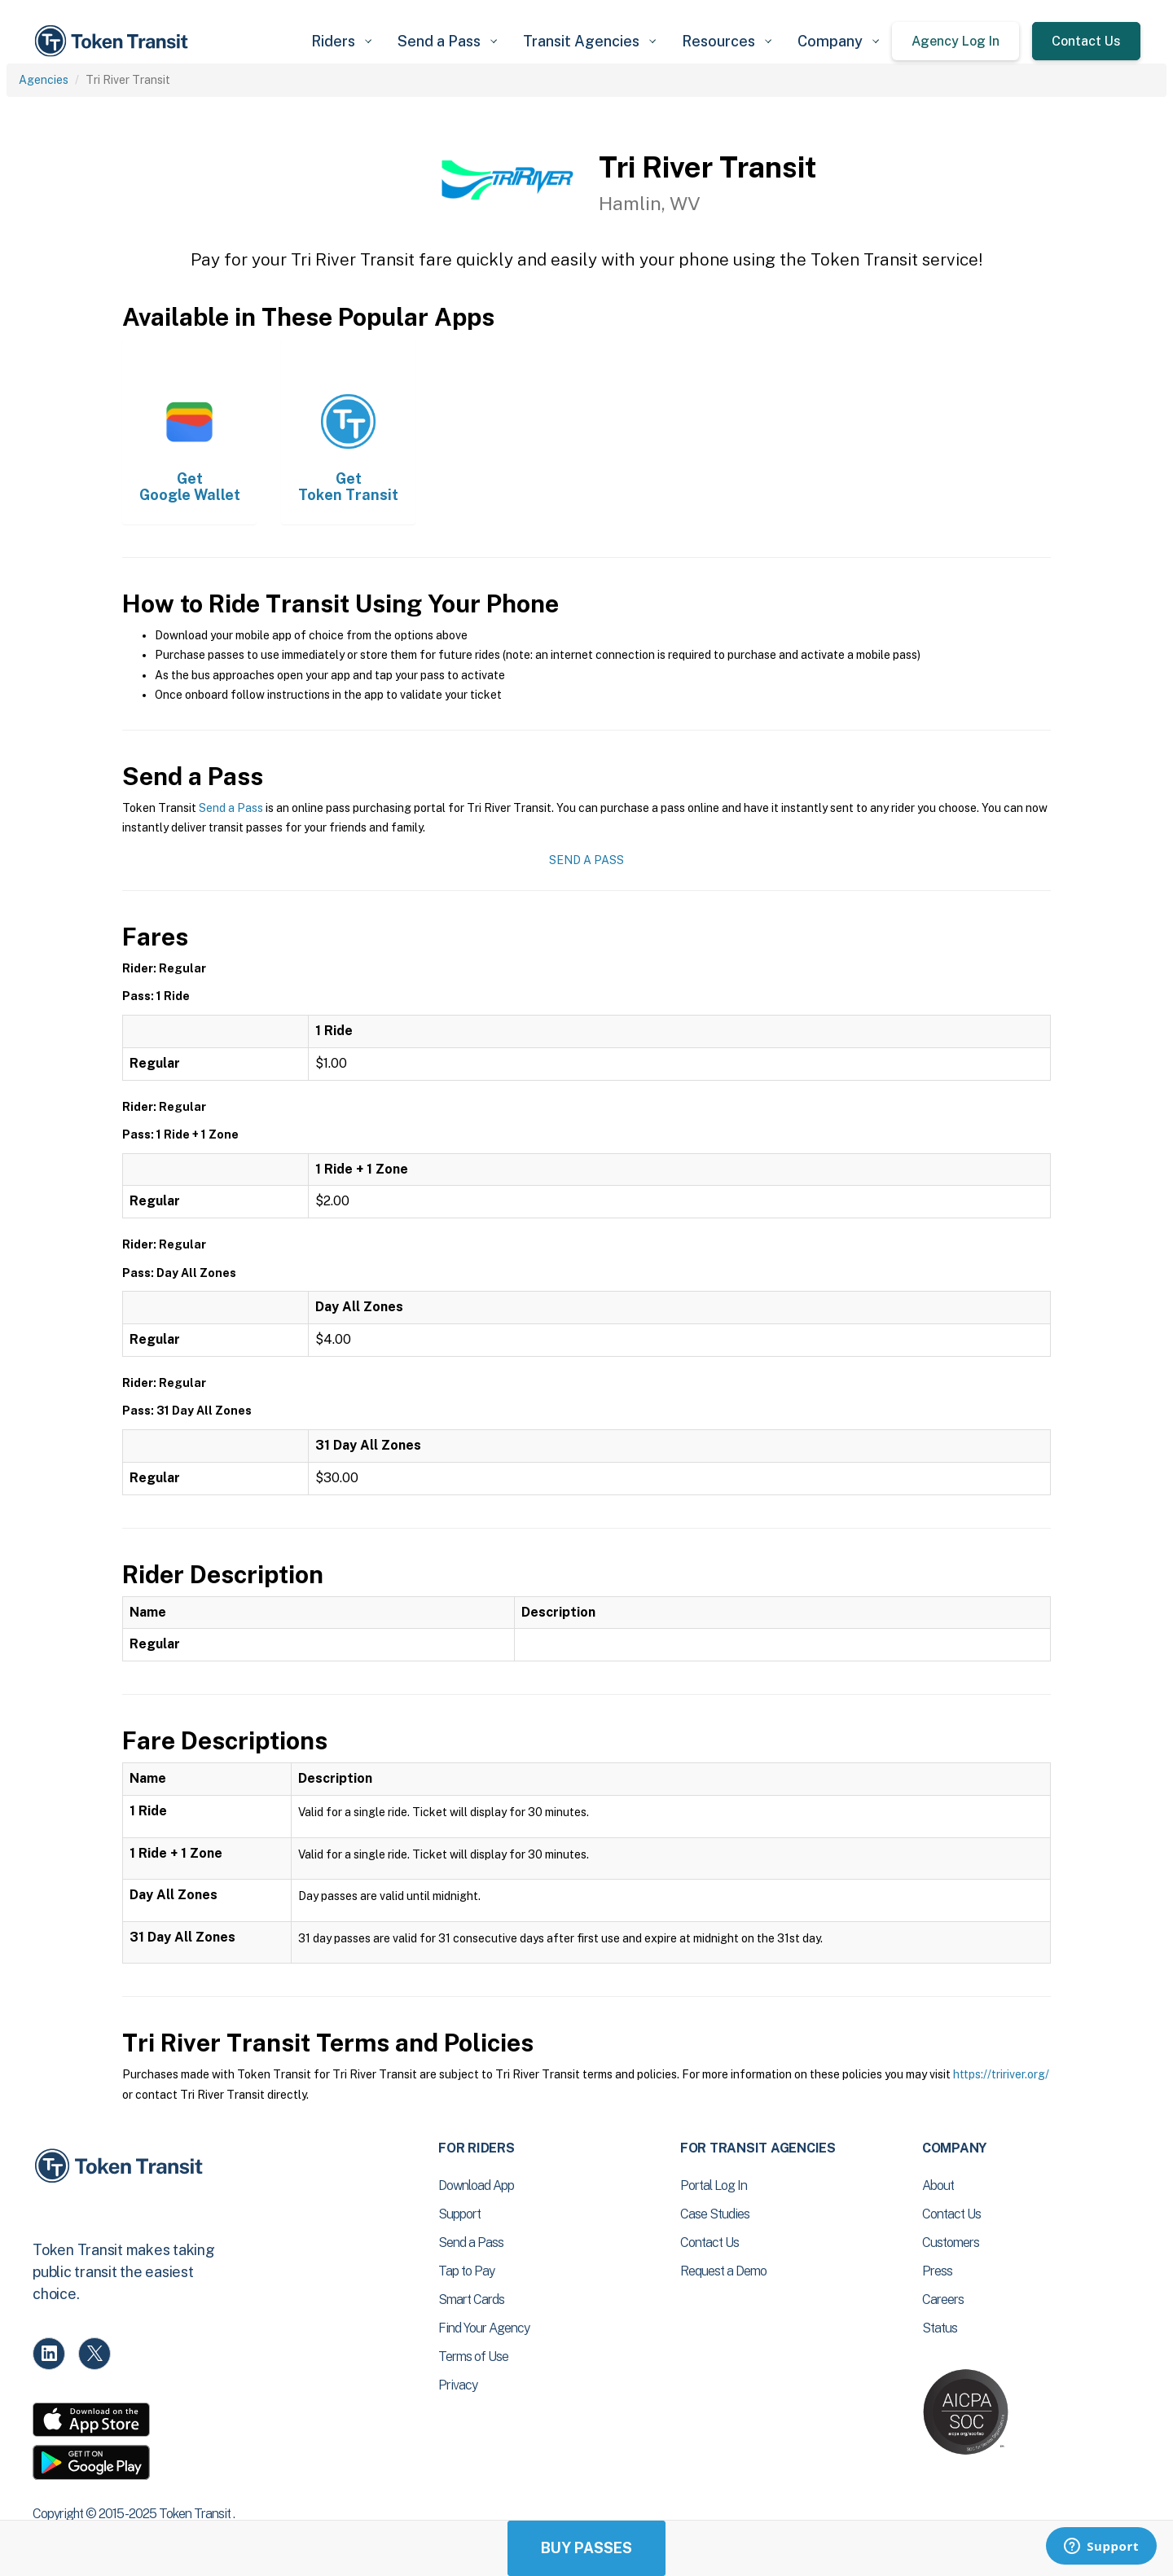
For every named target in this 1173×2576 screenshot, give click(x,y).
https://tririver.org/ (1001, 2074)
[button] (341, 41)
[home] (114, 41)
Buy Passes (586, 2547)
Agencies (43, 79)
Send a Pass (231, 807)
